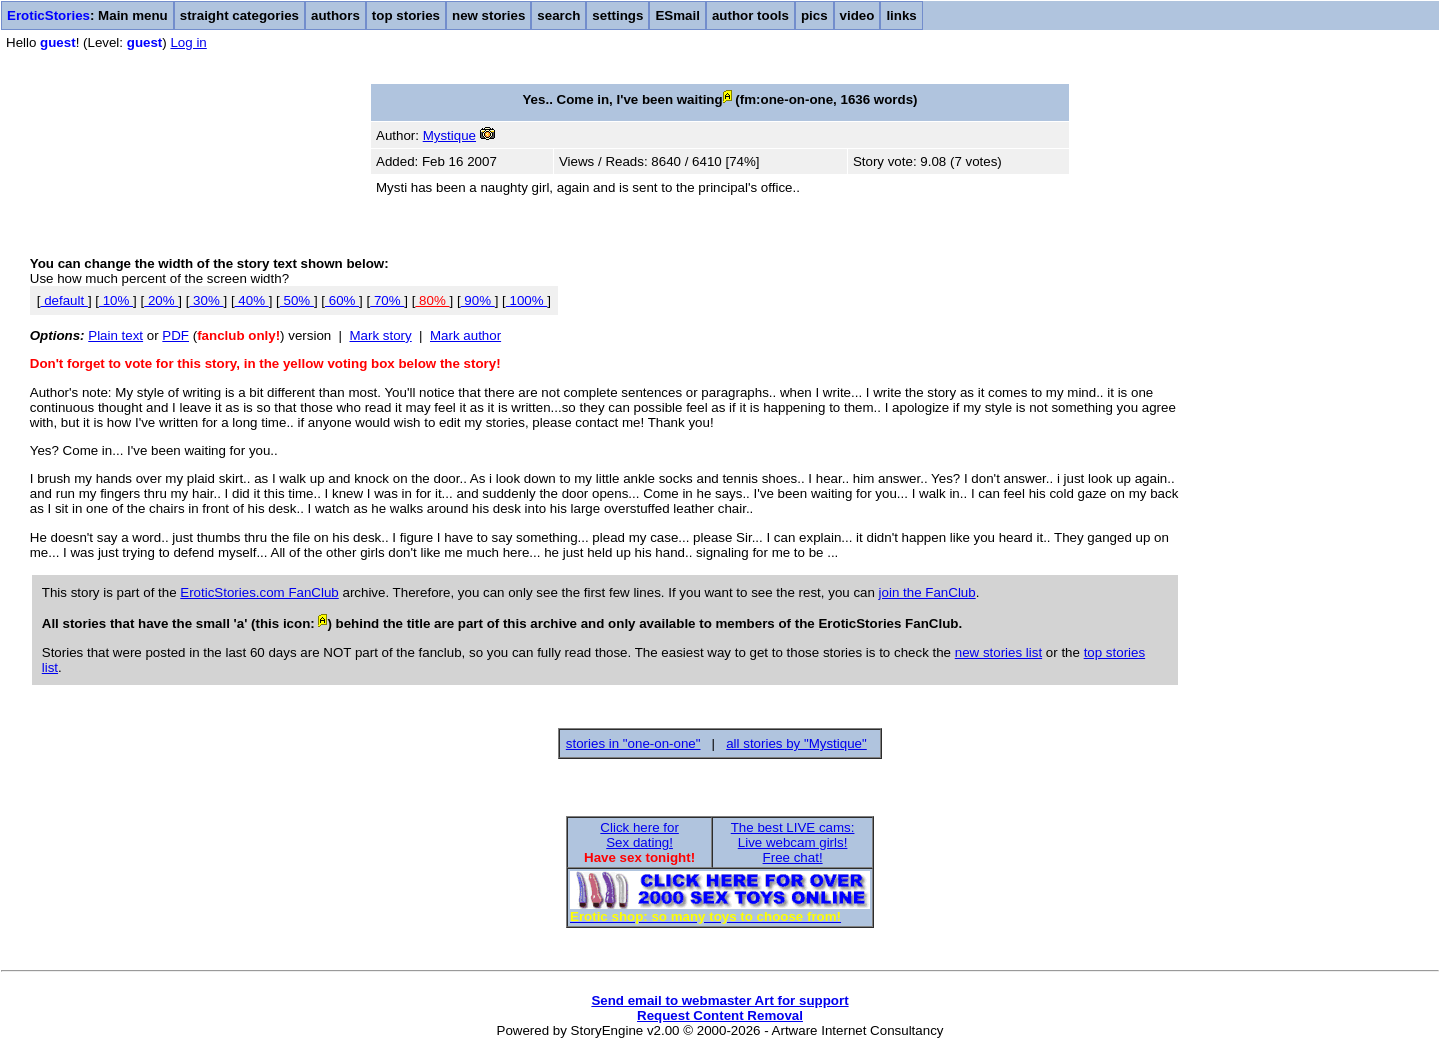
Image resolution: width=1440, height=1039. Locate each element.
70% (387, 300)
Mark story (381, 335)
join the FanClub (927, 592)
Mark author (465, 335)
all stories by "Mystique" (796, 743)
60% (342, 300)
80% (432, 300)
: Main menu (87, 15)
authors (335, 15)
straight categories (239, 15)
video (857, 15)
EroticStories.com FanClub (259, 592)
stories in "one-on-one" (633, 743)
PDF (175, 335)
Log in (188, 42)
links (901, 15)
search (558, 15)
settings (617, 15)
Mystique (449, 135)
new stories (488, 15)
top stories (406, 15)
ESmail (677, 15)
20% (161, 300)
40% (252, 300)
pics (814, 15)
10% (116, 300)
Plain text (115, 335)
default (63, 300)
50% (297, 300)
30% (206, 300)
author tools (750, 15)
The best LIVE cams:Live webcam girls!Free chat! (793, 842)
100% (527, 300)
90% (478, 300)
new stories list (998, 652)
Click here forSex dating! (639, 835)
